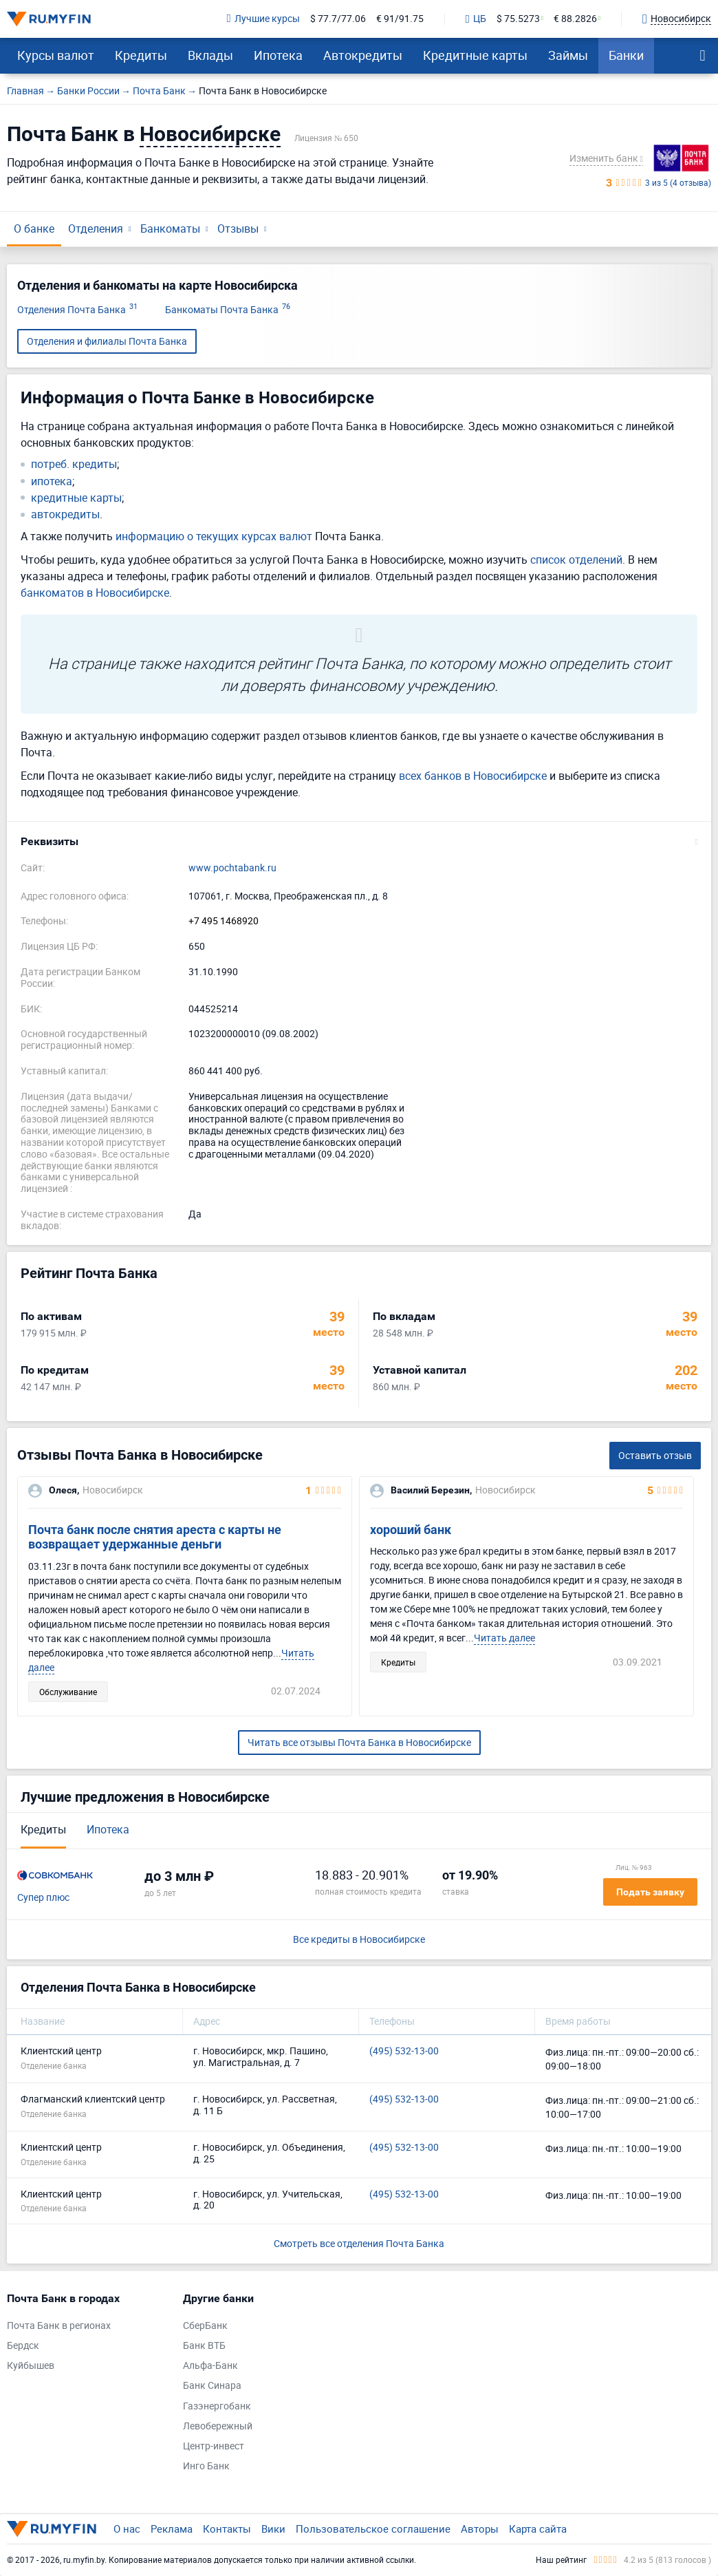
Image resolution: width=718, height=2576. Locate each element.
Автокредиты (362, 55)
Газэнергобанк (217, 2406)
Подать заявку (650, 1891)
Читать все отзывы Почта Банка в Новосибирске (359, 1742)
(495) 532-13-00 (404, 2051)
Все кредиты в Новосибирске (359, 1940)
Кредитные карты (475, 55)
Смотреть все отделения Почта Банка (359, 2243)
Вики (273, 2528)
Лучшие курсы (263, 19)
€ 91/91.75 (400, 19)
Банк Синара (212, 2386)
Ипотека (278, 55)
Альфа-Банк (210, 2366)
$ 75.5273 (518, 19)
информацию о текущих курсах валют (214, 536)
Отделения (95, 228)
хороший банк (410, 1529)
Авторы (480, 2528)
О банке (34, 228)
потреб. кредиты (74, 464)
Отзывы (238, 228)
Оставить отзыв (655, 1455)
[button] (359, 841)
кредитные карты (76, 497)
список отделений (576, 559)
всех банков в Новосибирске (473, 775)
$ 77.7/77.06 (338, 19)
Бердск (23, 2346)
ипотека (51, 481)
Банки (626, 55)
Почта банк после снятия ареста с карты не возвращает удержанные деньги (154, 1537)
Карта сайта (538, 2528)
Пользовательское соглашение (373, 2528)
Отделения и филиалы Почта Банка (107, 341)
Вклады (210, 55)
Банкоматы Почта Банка (227, 310)
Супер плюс (43, 1898)
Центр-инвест (213, 2446)
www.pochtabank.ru (232, 868)
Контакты (227, 2528)
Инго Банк (206, 2466)
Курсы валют (55, 55)
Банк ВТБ (204, 2346)
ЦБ (476, 19)
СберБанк (205, 2326)
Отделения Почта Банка (77, 310)
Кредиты (141, 55)
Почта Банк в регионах (59, 2326)
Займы (568, 55)
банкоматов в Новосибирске (95, 592)
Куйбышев (30, 2366)
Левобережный (217, 2426)
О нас (126, 2528)
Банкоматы (170, 228)
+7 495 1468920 (223, 921)
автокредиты (65, 514)
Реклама (172, 2528)
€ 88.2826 (575, 19)
